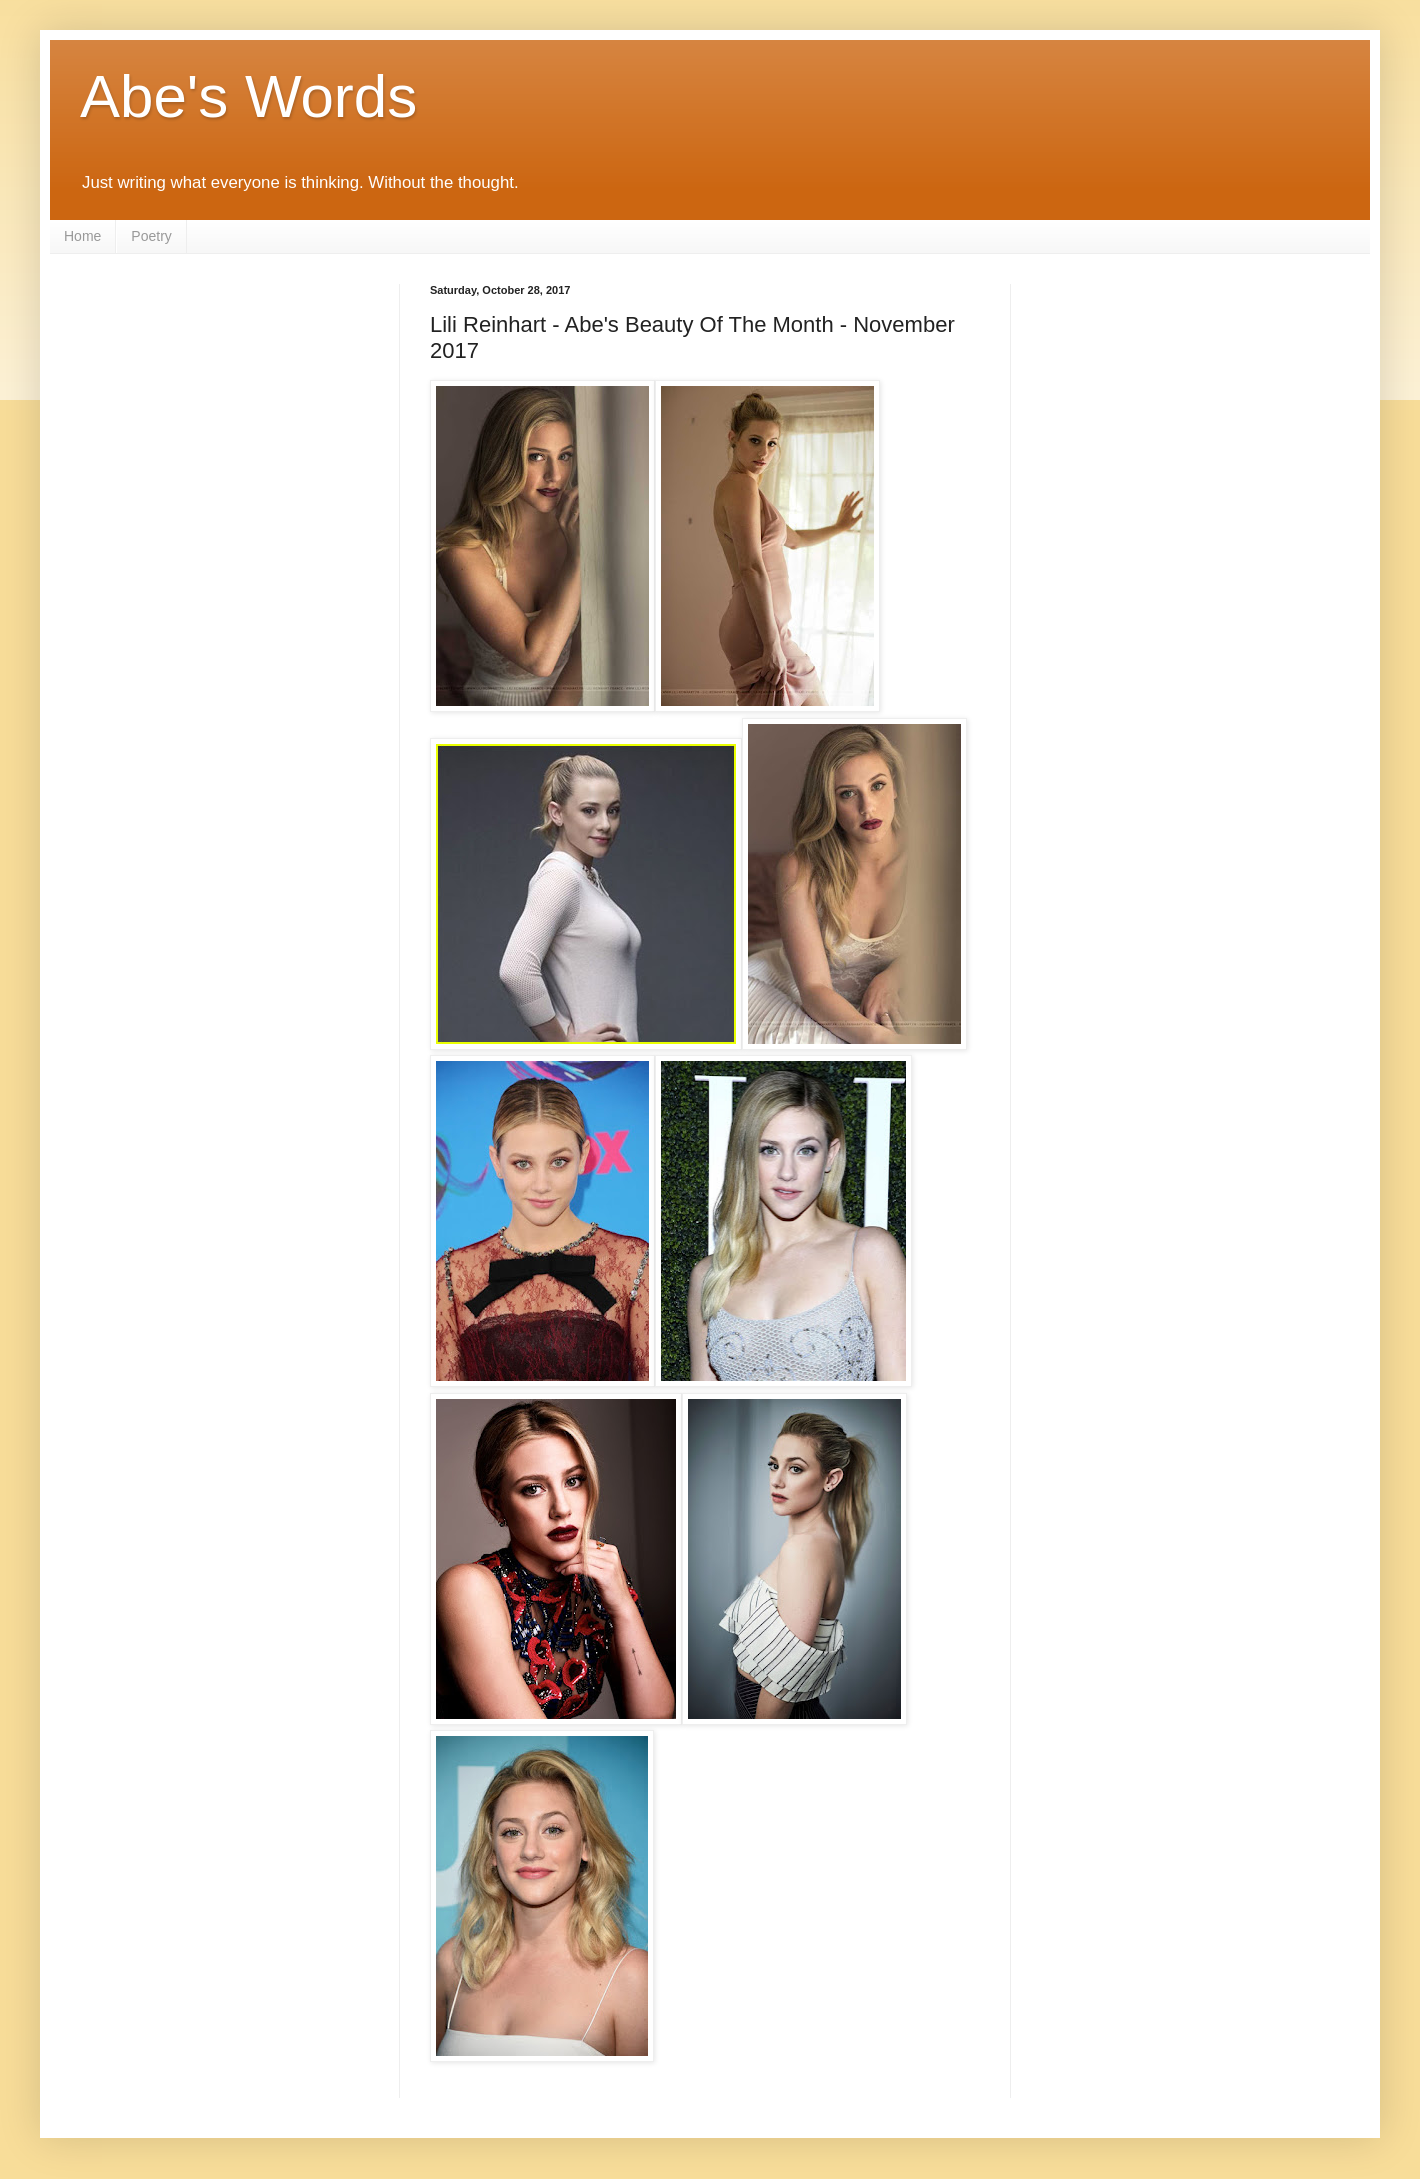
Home (82, 236)
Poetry (151, 236)
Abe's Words (248, 96)
